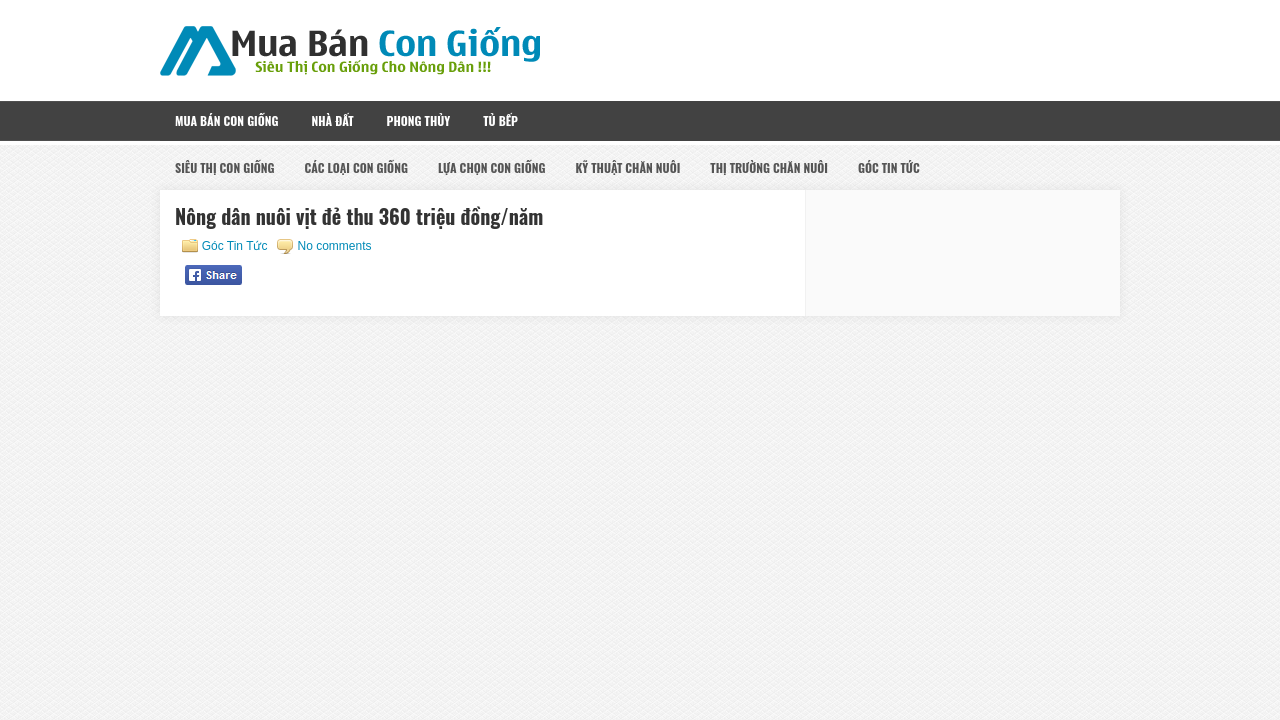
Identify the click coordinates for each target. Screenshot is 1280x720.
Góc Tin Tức (889, 167)
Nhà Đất (332, 120)
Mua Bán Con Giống (226, 120)
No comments (334, 246)
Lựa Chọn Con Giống (492, 167)
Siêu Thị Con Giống (225, 167)
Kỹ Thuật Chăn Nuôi (627, 167)
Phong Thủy (419, 120)
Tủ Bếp (500, 120)
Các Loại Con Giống (356, 167)
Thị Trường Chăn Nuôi (769, 167)
